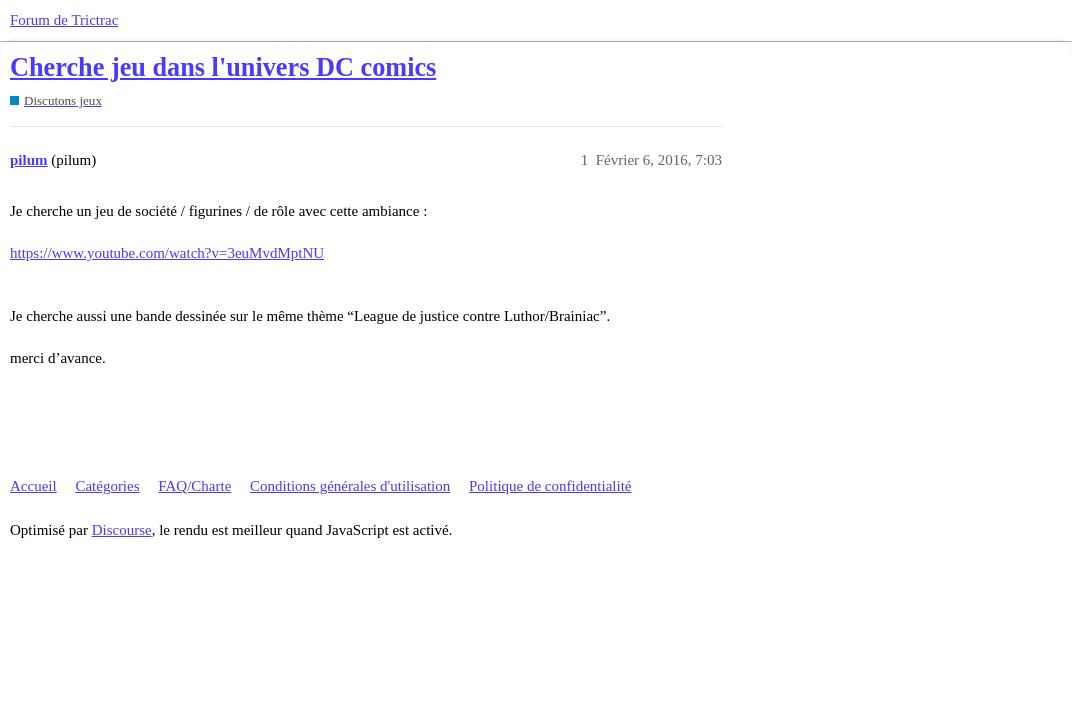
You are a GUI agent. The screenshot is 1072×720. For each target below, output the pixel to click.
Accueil (33, 486)
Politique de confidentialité (550, 486)
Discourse (122, 530)
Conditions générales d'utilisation (350, 486)
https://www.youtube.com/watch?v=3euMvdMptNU (167, 253)
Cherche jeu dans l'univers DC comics (223, 67)
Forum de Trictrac (64, 20)
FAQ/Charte (194, 486)
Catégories (107, 486)
